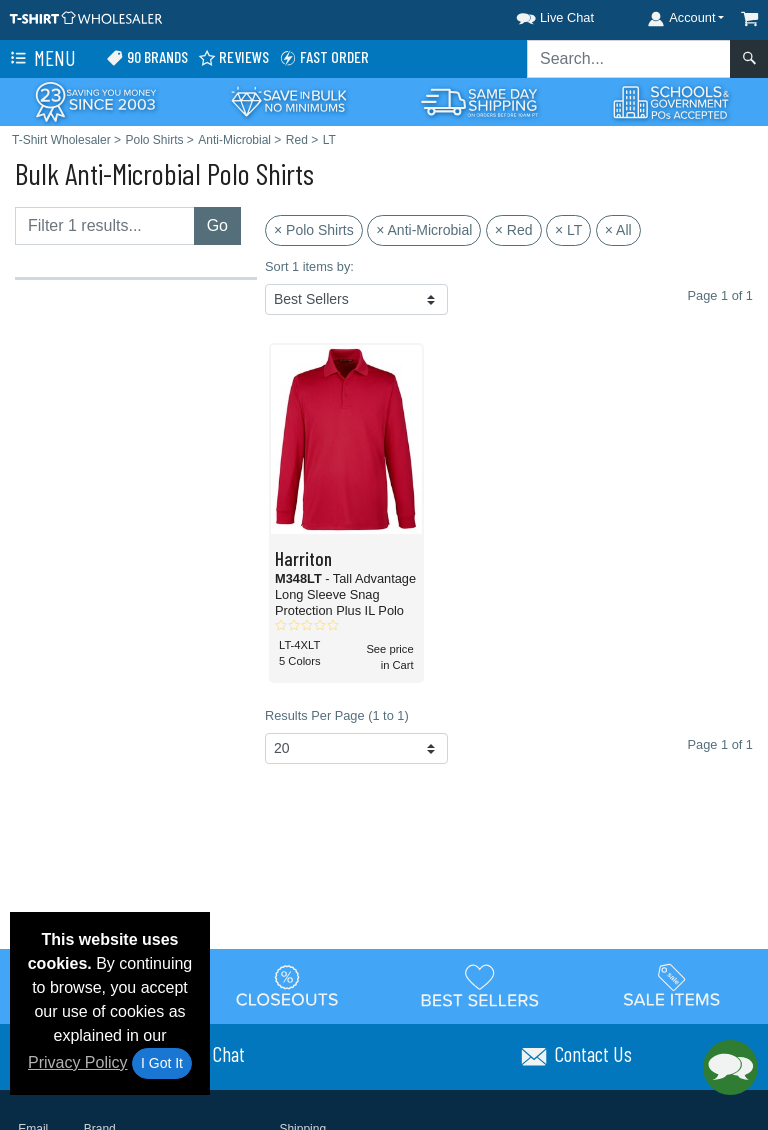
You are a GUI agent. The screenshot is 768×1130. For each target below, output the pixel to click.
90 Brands (147, 57)
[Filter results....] (105, 226)
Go (217, 225)
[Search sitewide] (629, 59)
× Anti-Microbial (424, 230)
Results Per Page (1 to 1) (337, 715)
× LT (568, 230)
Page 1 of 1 (720, 744)
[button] (537, 14)
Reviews (233, 57)
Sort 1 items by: (309, 266)
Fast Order (324, 57)
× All (618, 230)
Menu (41, 59)
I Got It (162, 1063)
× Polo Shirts (314, 230)
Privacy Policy (78, 1062)
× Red (514, 230)
